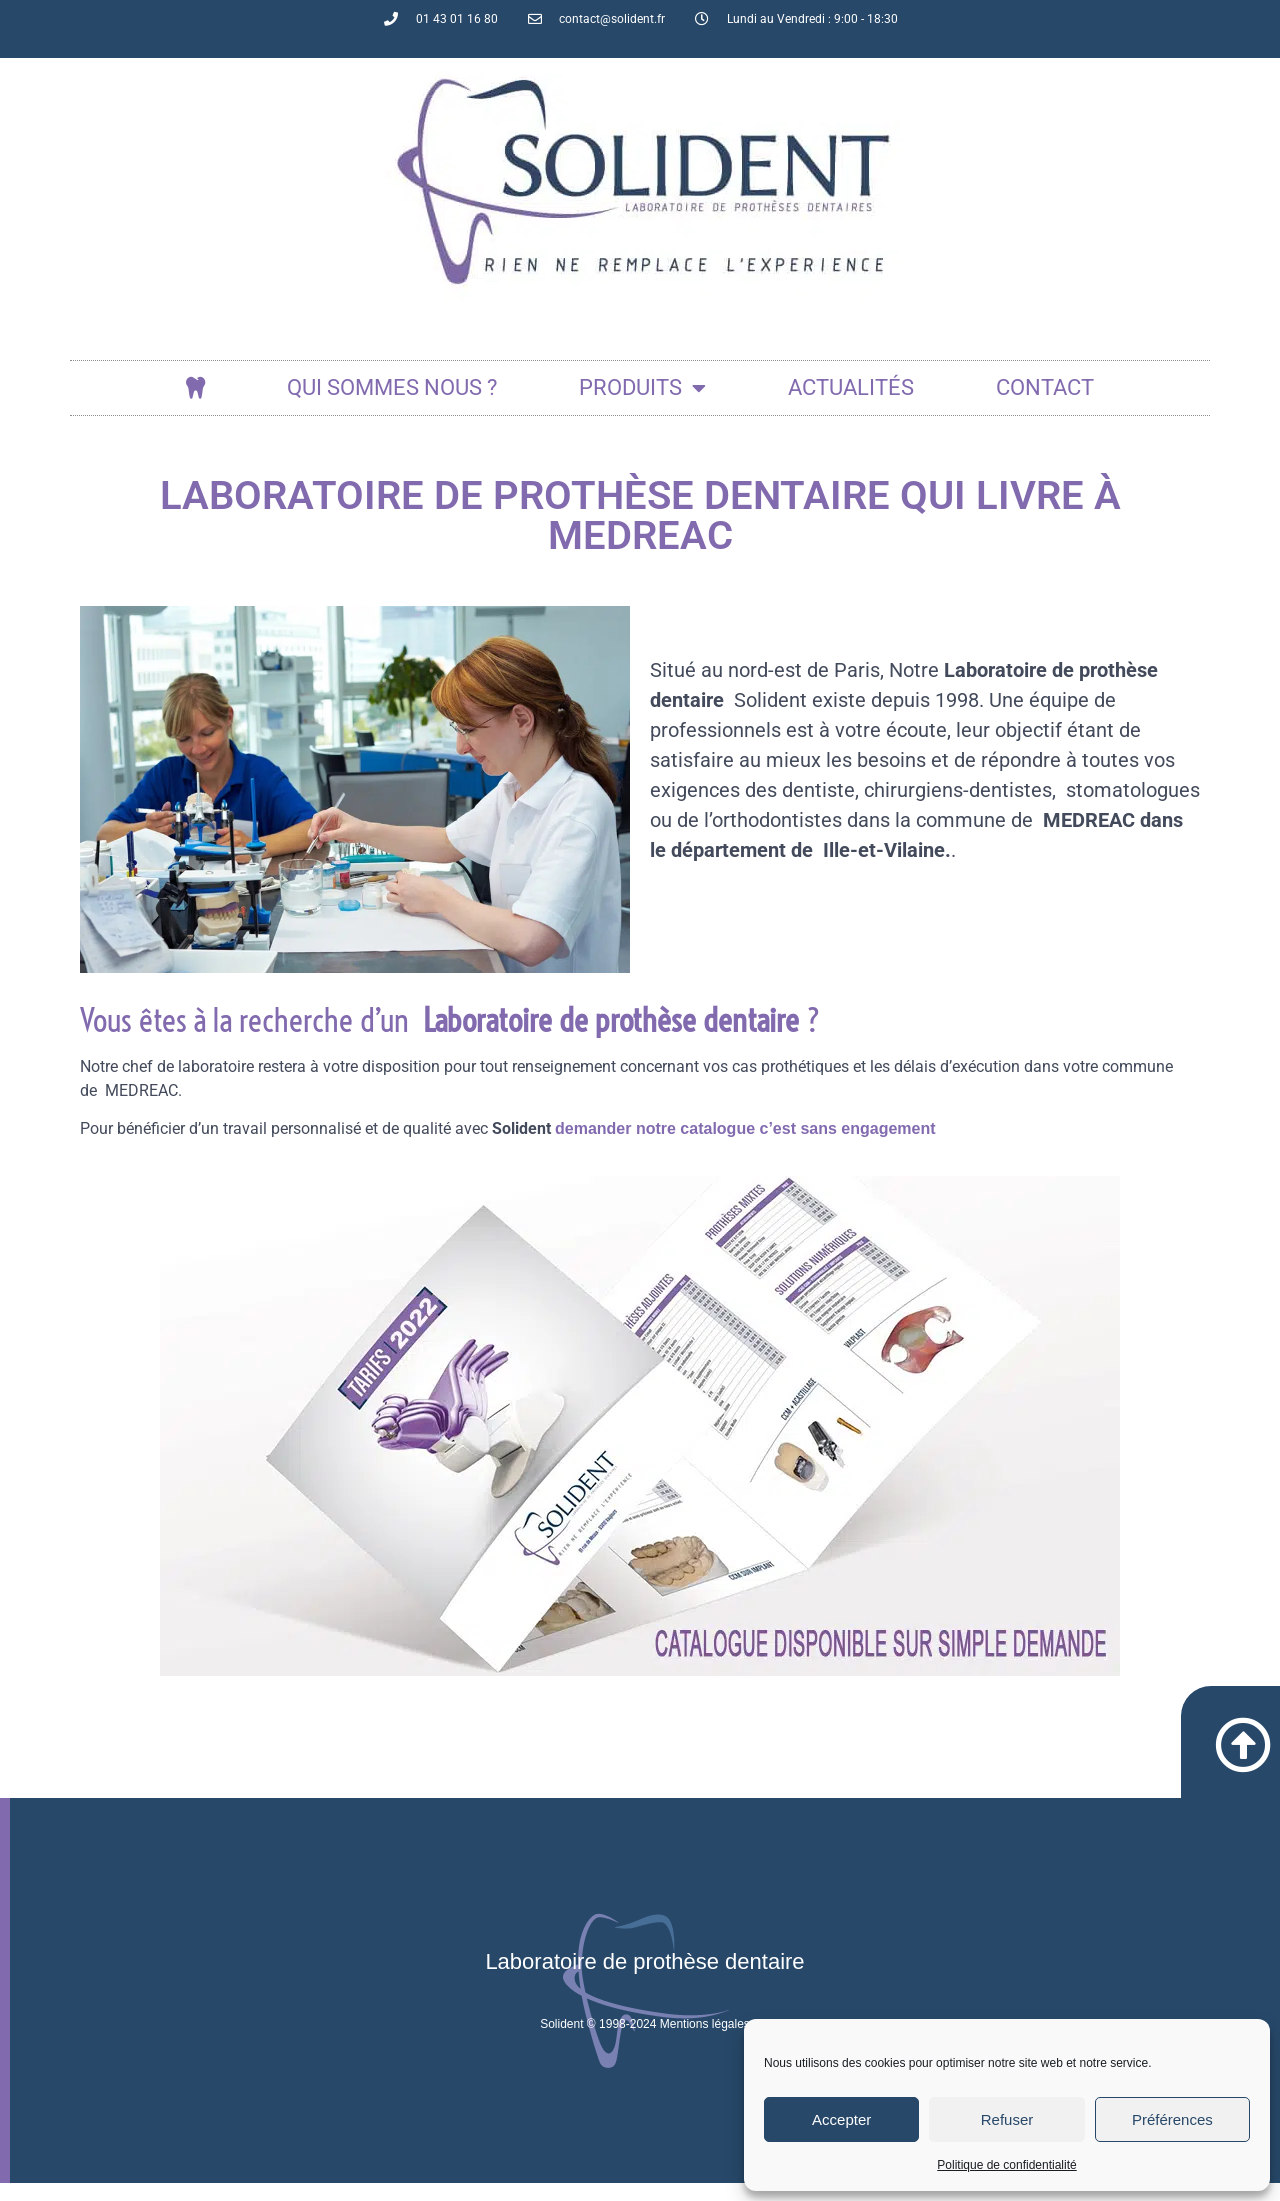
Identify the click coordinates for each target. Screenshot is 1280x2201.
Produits (642, 388)
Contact (1045, 387)
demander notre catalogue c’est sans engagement (745, 1128)
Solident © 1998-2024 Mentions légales (645, 2042)
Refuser (1007, 2119)
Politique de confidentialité (1006, 2165)
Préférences (1172, 2119)
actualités (851, 387)
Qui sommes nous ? (392, 387)
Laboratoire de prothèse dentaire (644, 1979)
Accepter (841, 2119)
